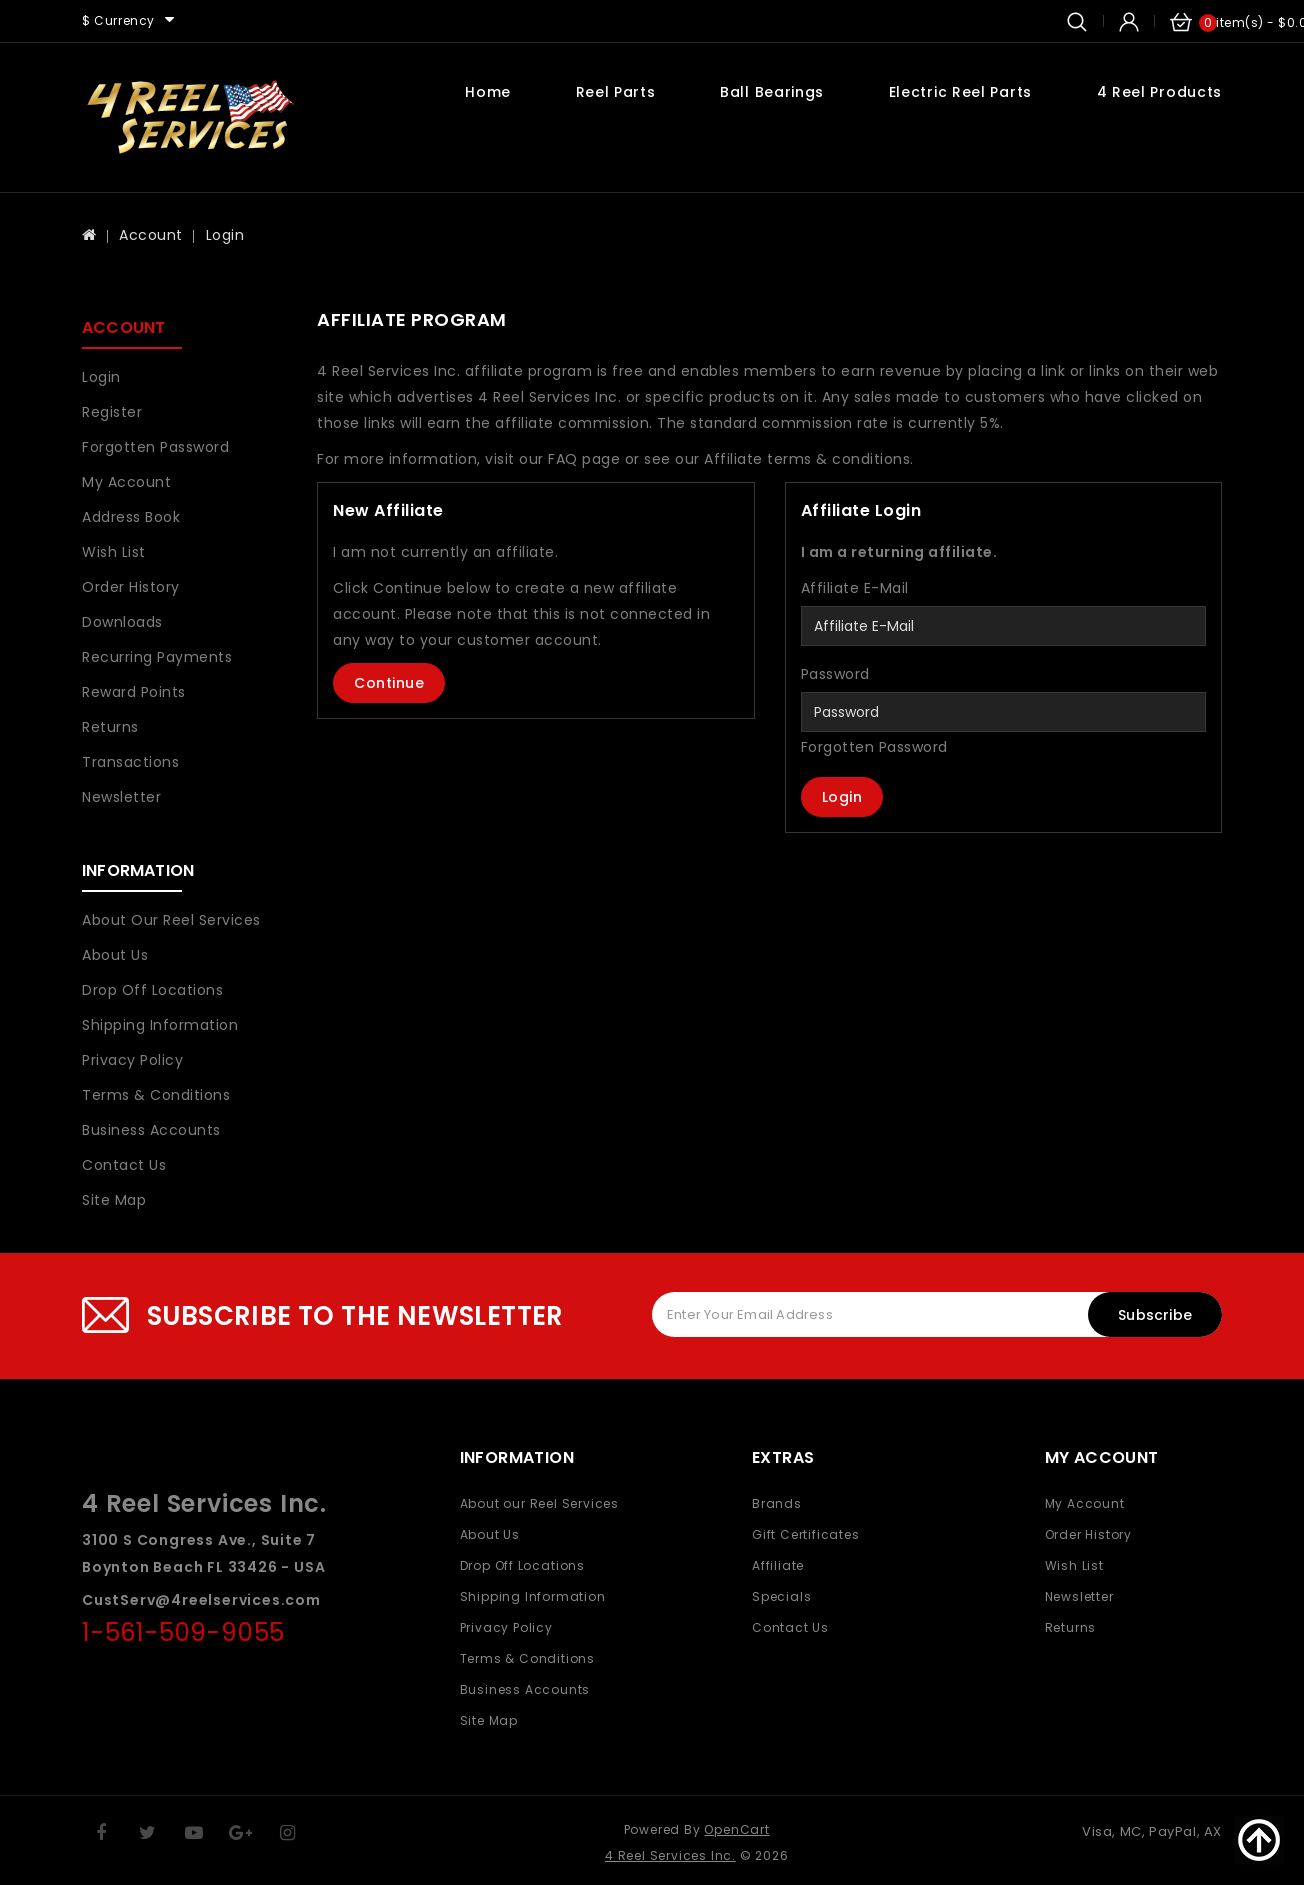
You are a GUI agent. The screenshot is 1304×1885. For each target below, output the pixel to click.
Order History (131, 587)
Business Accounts (151, 1130)
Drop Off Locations (152, 990)
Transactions (130, 762)
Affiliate (778, 1565)
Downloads (122, 622)
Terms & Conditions (156, 1095)
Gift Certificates (806, 1534)
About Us (115, 955)
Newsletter (121, 797)
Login (225, 235)
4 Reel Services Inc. (670, 1855)
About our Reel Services (171, 920)
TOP (1259, 1840)
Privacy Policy (132, 1060)
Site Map (114, 1200)
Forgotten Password (155, 447)
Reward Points (134, 692)
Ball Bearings (772, 92)
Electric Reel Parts (960, 92)
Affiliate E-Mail (855, 588)
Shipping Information (160, 1025)
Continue (389, 683)
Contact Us (124, 1165)
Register (112, 412)
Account (151, 235)
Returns (110, 727)
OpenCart (736, 1829)
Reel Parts (616, 92)
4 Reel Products (1160, 92)
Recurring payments (157, 657)
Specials (781, 1596)
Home (488, 92)
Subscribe (1155, 1315)
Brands (777, 1503)
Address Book (131, 517)
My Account (126, 482)
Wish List (114, 552)
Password (835, 674)
